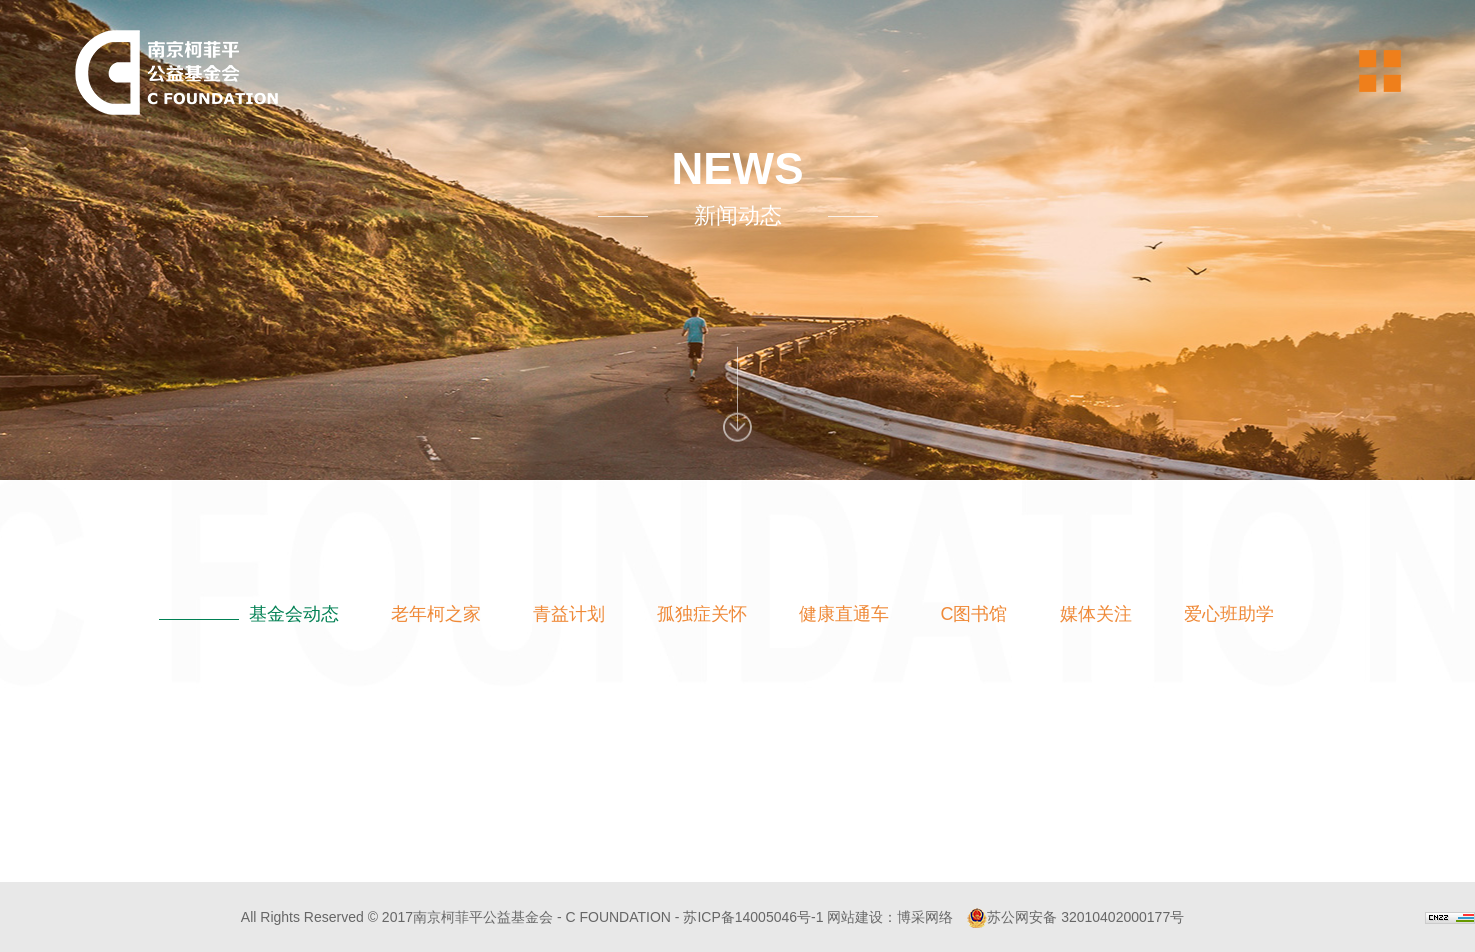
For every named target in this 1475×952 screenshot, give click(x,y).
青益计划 (569, 614)
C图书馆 (974, 614)
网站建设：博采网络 (890, 917)
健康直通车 (844, 614)
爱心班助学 (1229, 614)
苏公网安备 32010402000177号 (1075, 917)
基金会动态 (294, 614)
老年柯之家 (436, 614)
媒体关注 (1096, 614)
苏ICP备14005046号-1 (753, 917)
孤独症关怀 (702, 614)
